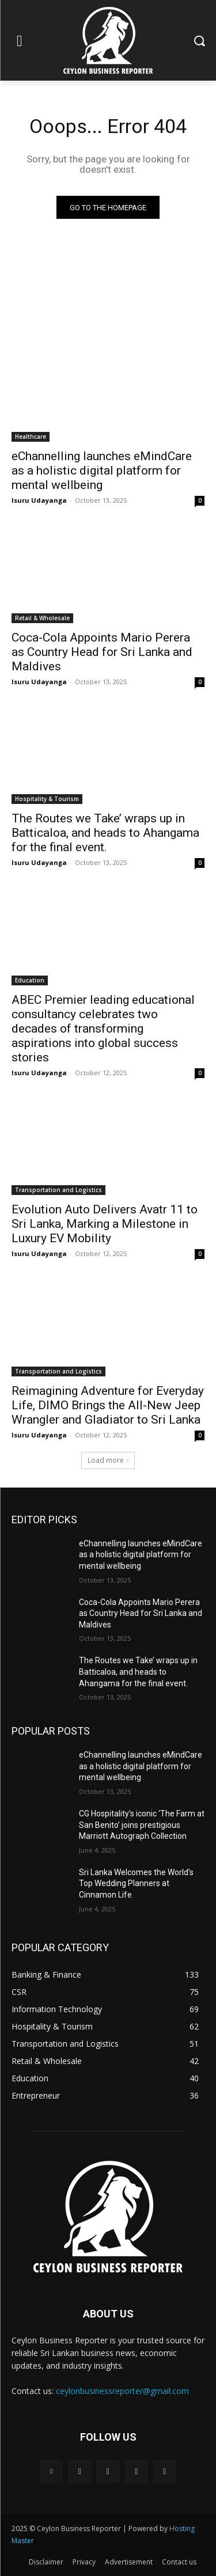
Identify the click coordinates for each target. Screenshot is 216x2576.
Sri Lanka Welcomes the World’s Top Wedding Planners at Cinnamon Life (136, 1883)
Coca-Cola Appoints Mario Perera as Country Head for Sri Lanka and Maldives (102, 652)
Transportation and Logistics (58, 1190)
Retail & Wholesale (42, 618)
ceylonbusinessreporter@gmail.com (122, 2390)
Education (29, 980)
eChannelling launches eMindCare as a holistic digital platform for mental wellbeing (102, 470)
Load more (108, 1460)
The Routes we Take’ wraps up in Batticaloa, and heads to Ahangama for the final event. (105, 832)
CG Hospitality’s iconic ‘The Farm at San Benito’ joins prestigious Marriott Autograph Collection (141, 1825)
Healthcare (30, 437)
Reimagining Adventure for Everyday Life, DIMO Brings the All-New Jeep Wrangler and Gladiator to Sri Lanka (108, 1405)
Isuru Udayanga (39, 500)
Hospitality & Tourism (47, 799)
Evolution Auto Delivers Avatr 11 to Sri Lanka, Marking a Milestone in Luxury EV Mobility (105, 1223)
